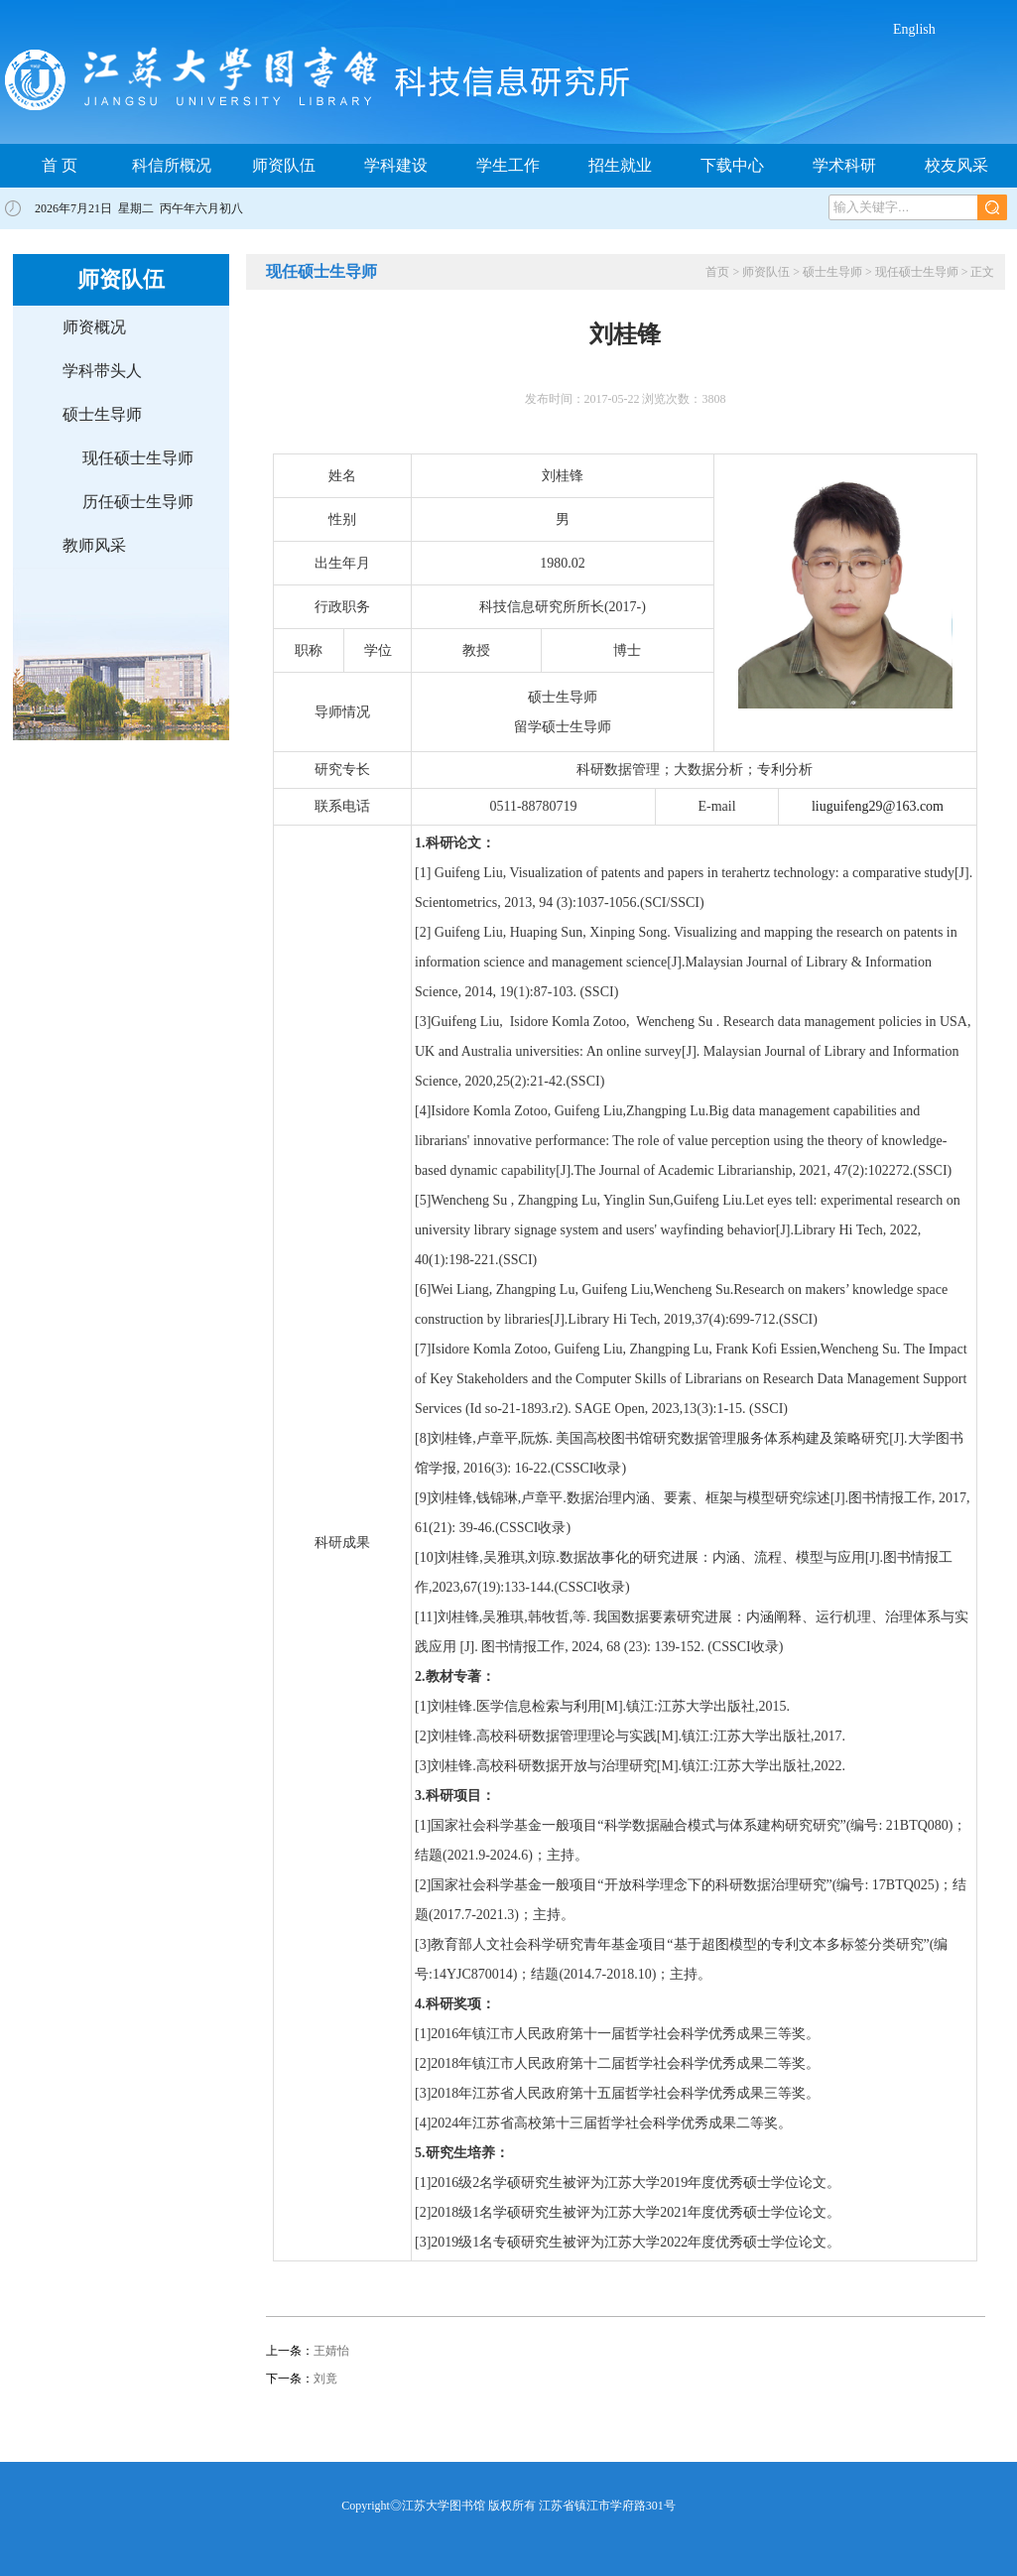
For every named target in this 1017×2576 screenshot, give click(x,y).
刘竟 (325, 2378)
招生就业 (620, 165)
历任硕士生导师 (137, 501)
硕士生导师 (102, 414)
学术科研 (844, 165)
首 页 (59, 165)
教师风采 (94, 545)
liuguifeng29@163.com (878, 806)
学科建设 (396, 165)
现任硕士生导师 (137, 458)
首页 (717, 272)
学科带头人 (102, 370)
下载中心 (732, 165)
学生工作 (508, 165)
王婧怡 (331, 2351)
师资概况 (94, 327)
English (914, 29)
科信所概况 (171, 165)
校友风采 (956, 165)
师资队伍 (284, 165)
